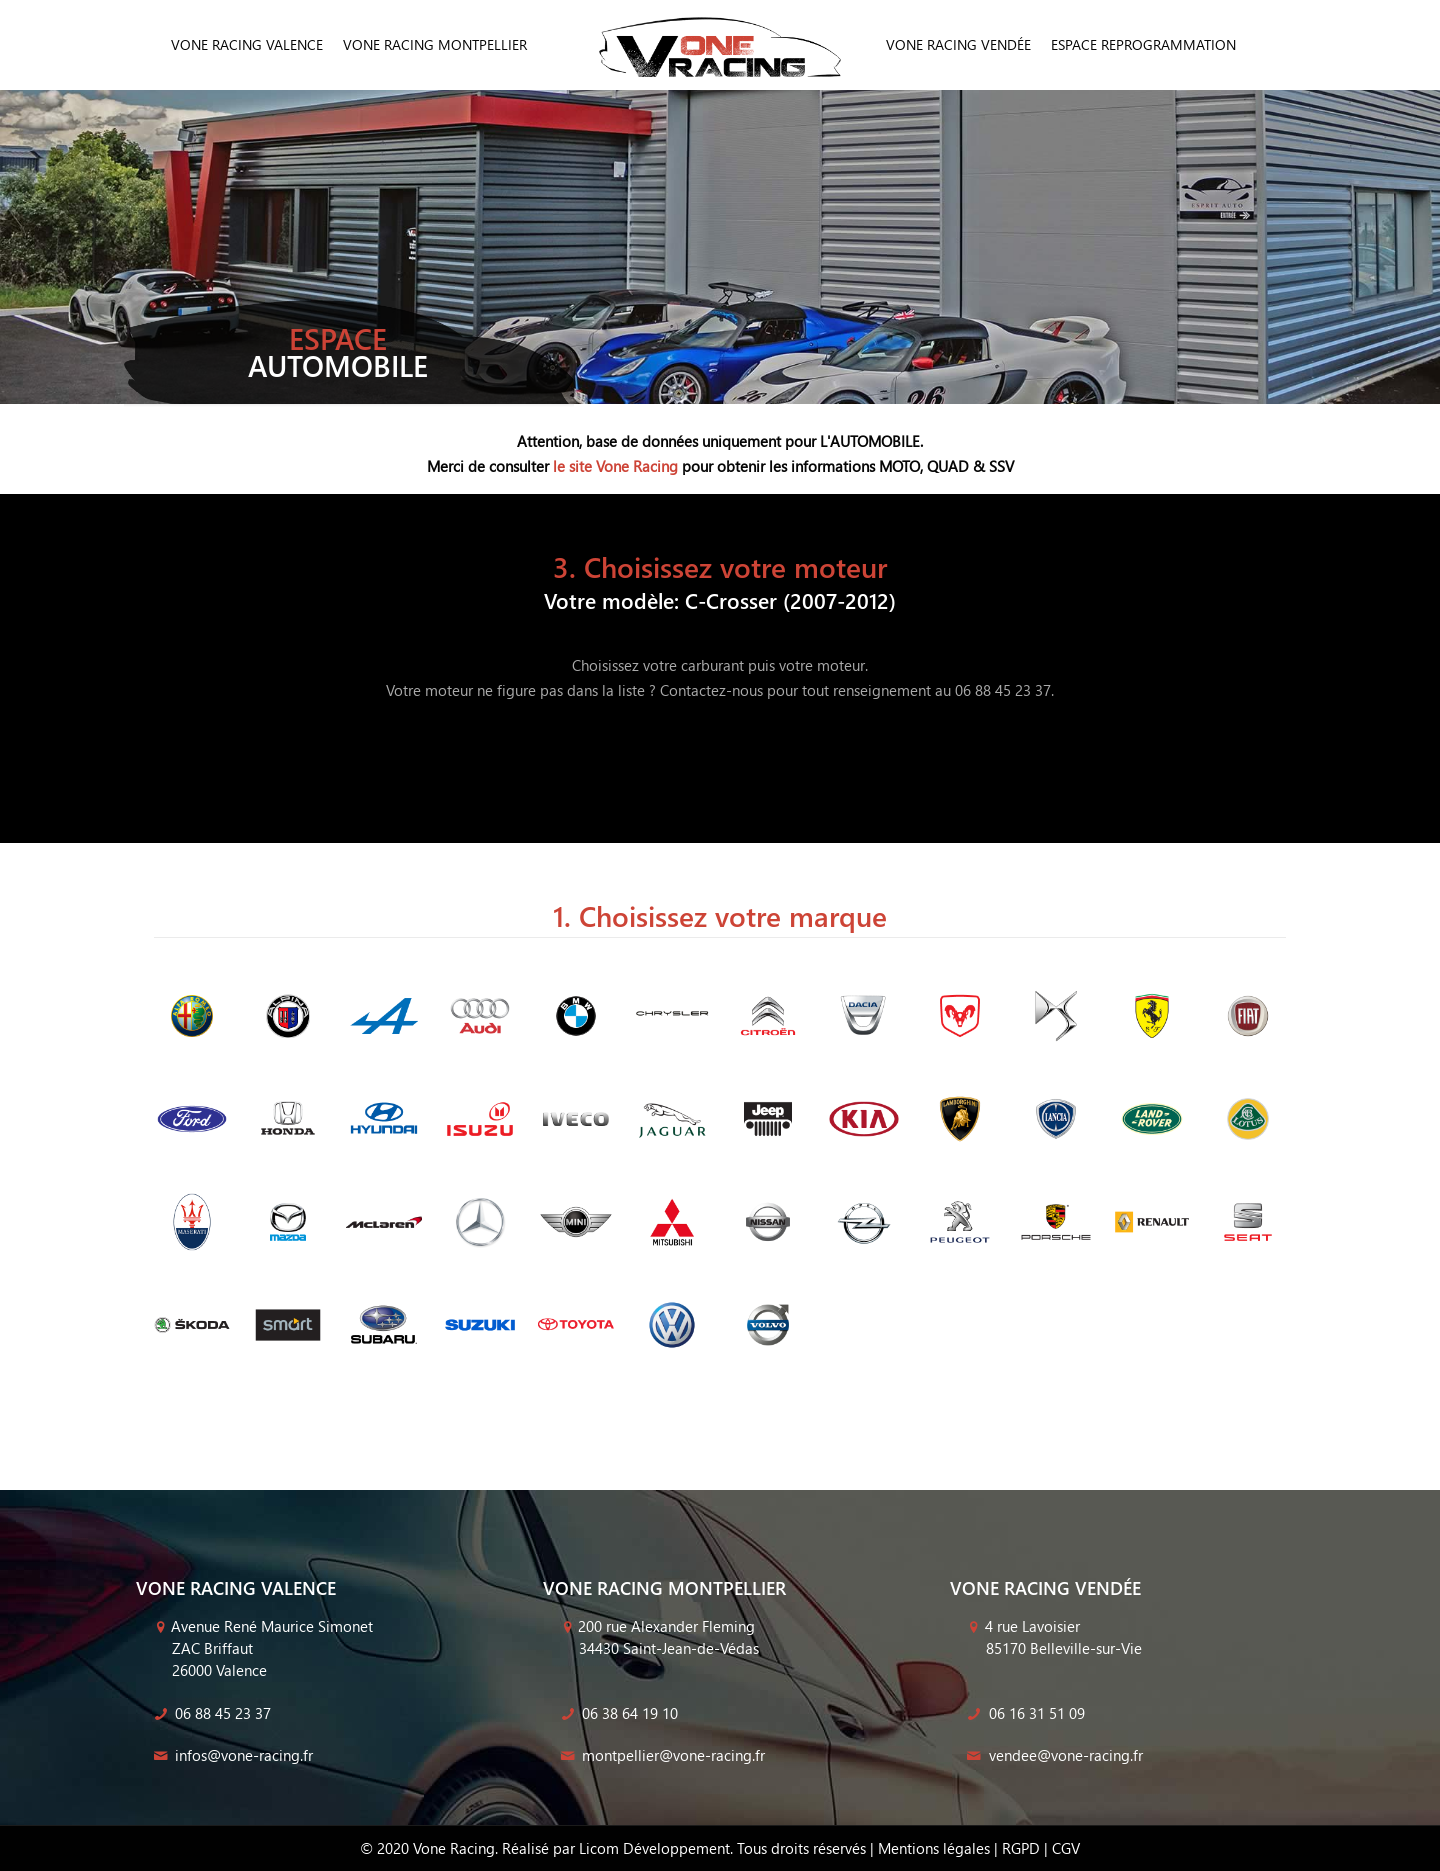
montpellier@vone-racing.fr (661, 1755)
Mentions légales (934, 1848)
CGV (1066, 1848)
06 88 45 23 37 (210, 1713)
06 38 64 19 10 (617, 1713)
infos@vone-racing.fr (231, 1755)
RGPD (1021, 1848)
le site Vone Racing (615, 466)
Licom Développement (654, 1848)
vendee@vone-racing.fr (1053, 1755)
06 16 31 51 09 (1024, 1713)
